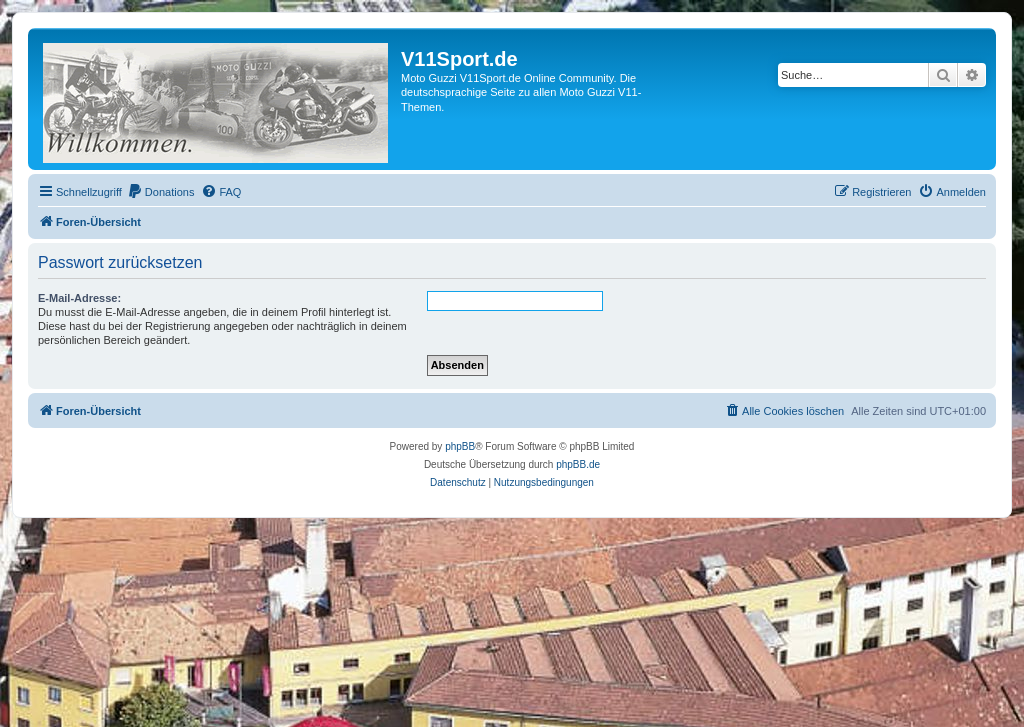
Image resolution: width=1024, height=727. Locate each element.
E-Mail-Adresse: (79, 298)
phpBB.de (578, 464)
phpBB (460, 446)
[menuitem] (161, 192)
